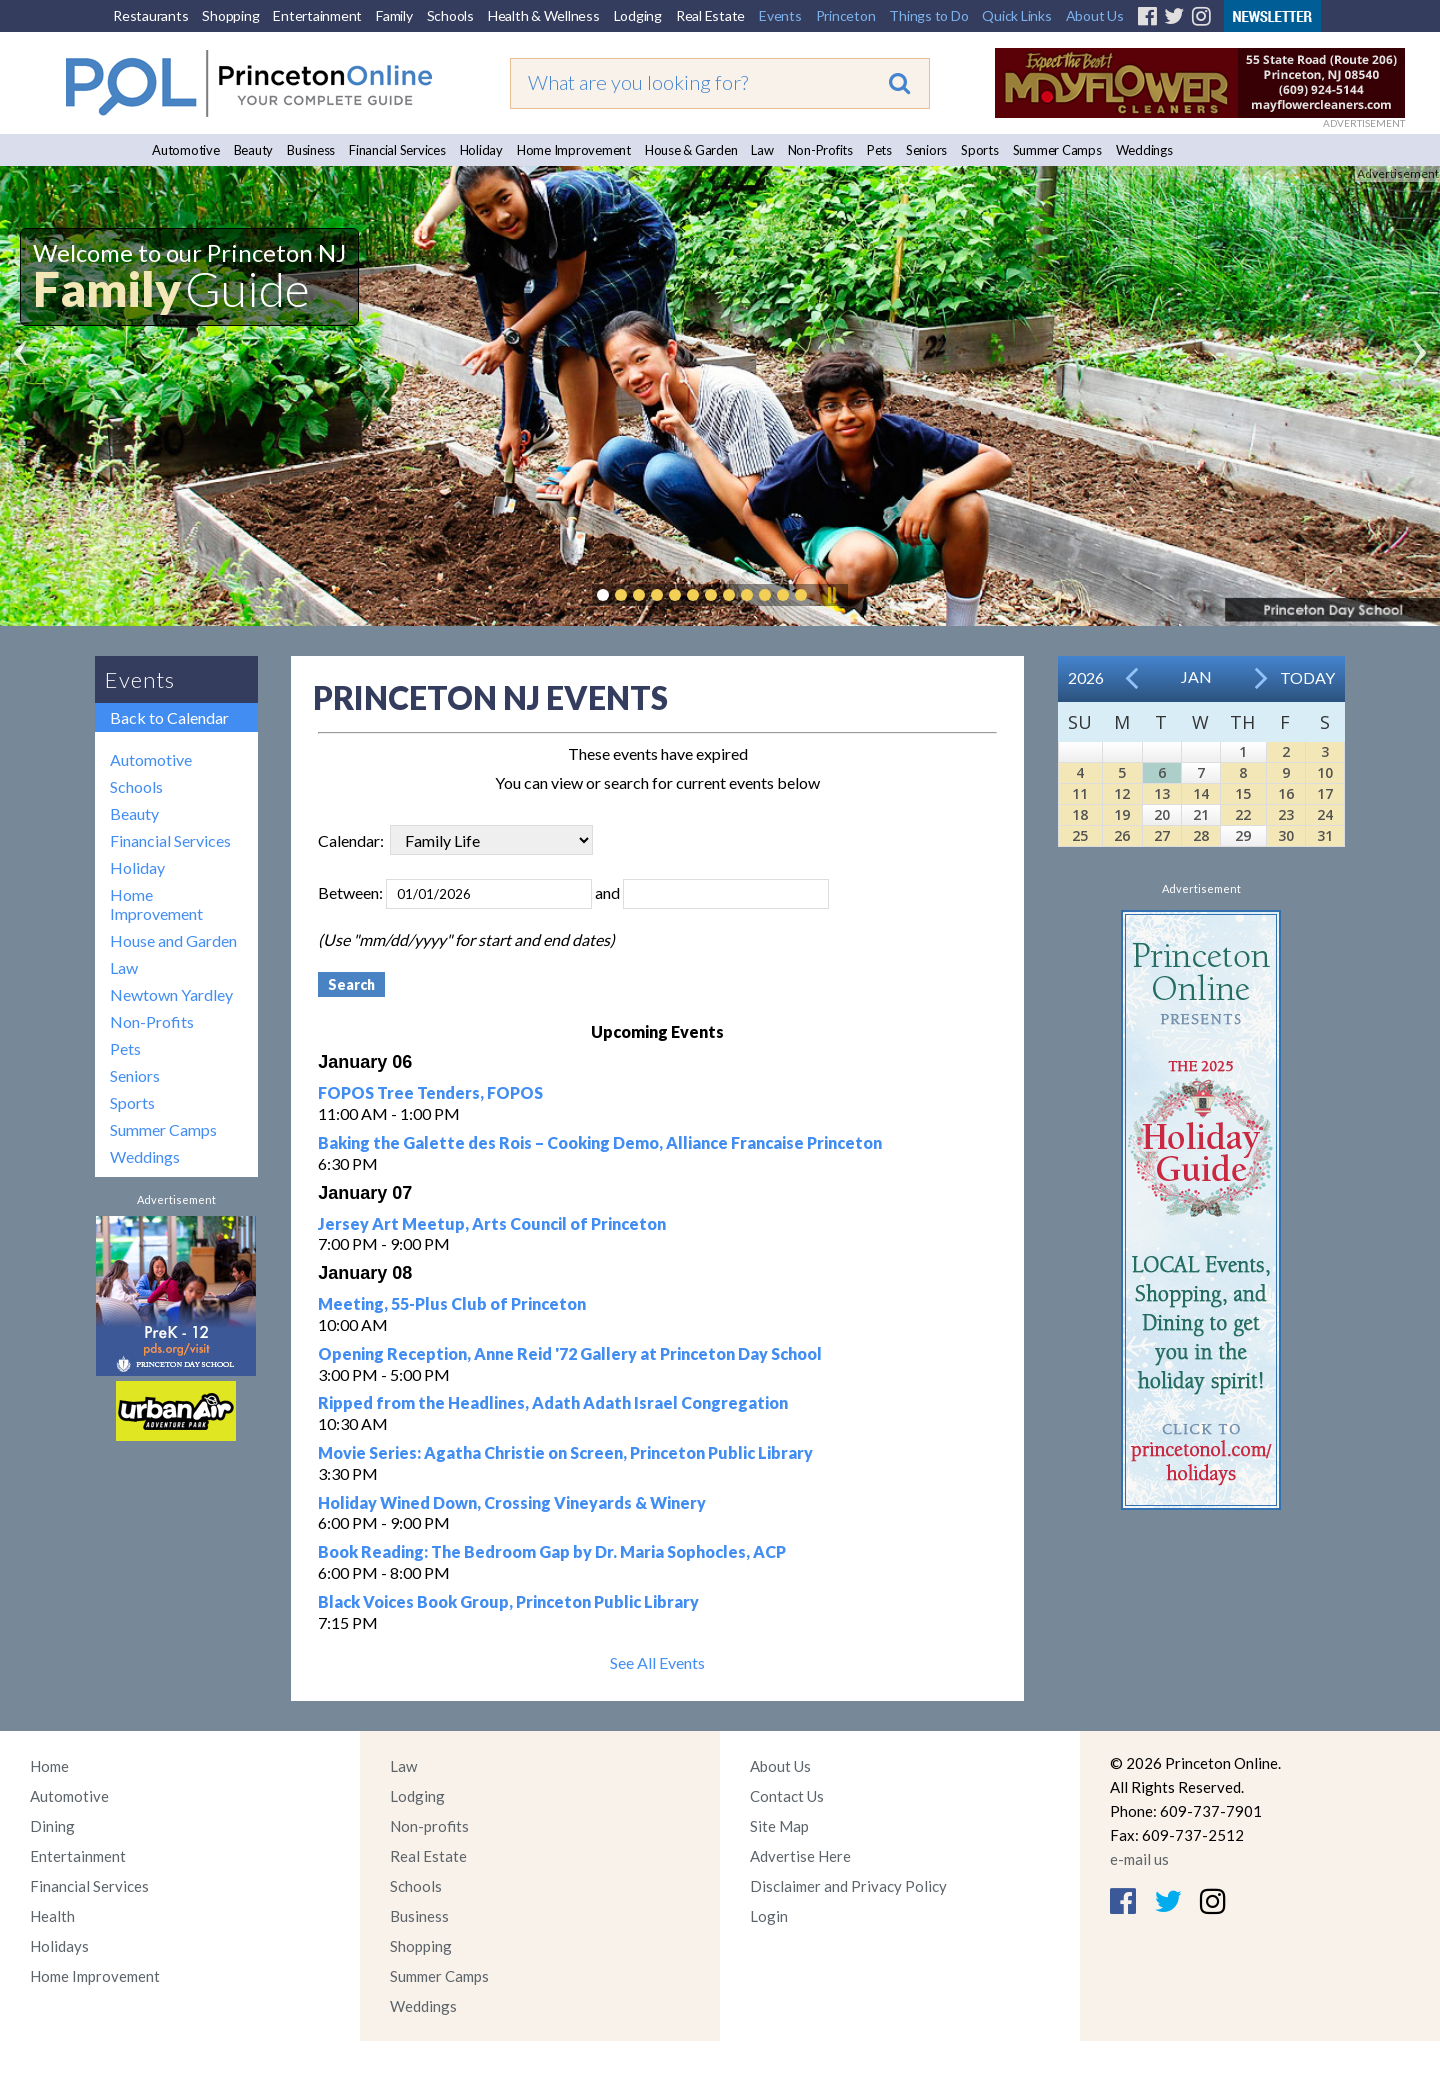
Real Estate (710, 15)
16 (1286, 793)
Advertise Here (800, 1856)
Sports (980, 150)
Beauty (254, 150)
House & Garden (691, 150)
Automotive (186, 150)
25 (1080, 835)
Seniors (926, 150)
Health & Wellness (544, 15)
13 (1162, 793)
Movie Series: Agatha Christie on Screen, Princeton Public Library (565, 1452)
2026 (1086, 677)
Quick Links (1016, 15)
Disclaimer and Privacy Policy (848, 1886)
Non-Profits (820, 150)
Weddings (1144, 150)
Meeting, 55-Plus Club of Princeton (452, 1303)
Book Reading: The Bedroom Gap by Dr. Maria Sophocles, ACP (552, 1551)
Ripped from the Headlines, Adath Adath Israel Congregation (553, 1402)
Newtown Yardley (171, 994)
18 (1080, 814)
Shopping (230, 15)
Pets (879, 150)
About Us (1095, 15)
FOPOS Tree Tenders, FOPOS (430, 1092)
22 (1243, 814)
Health (52, 1916)
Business (311, 150)
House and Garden (173, 940)
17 (1325, 793)
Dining (52, 1826)
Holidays (59, 1946)
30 (1286, 835)
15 (1243, 793)
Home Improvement (574, 150)
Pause (831, 595)
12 (1122, 793)
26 (1122, 835)
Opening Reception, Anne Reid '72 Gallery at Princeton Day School (570, 1353)
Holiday (481, 150)
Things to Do (928, 15)
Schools (450, 15)
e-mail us (1139, 1859)
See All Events (657, 1662)
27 (1162, 835)
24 (1325, 814)
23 (1286, 814)
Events (780, 15)
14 (1201, 793)
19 (1122, 814)
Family (394, 15)
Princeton (846, 15)
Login (769, 1916)
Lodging (638, 15)
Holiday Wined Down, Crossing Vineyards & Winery (512, 1502)
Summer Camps (1057, 150)
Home (49, 1766)
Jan (1196, 676)
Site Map (779, 1826)
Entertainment (317, 15)
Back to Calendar (169, 717)
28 (1201, 835)
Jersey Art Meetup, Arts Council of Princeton (492, 1223)
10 (1325, 772)
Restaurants (150, 15)
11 (1080, 793)
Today (1307, 677)
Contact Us (787, 1796)
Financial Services (397, 150)
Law (762, 150)
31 (1325, 835)
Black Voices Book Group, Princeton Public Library (508, 1601)
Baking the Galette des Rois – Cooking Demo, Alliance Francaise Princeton (600, 1142)
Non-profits (429, 1826)
